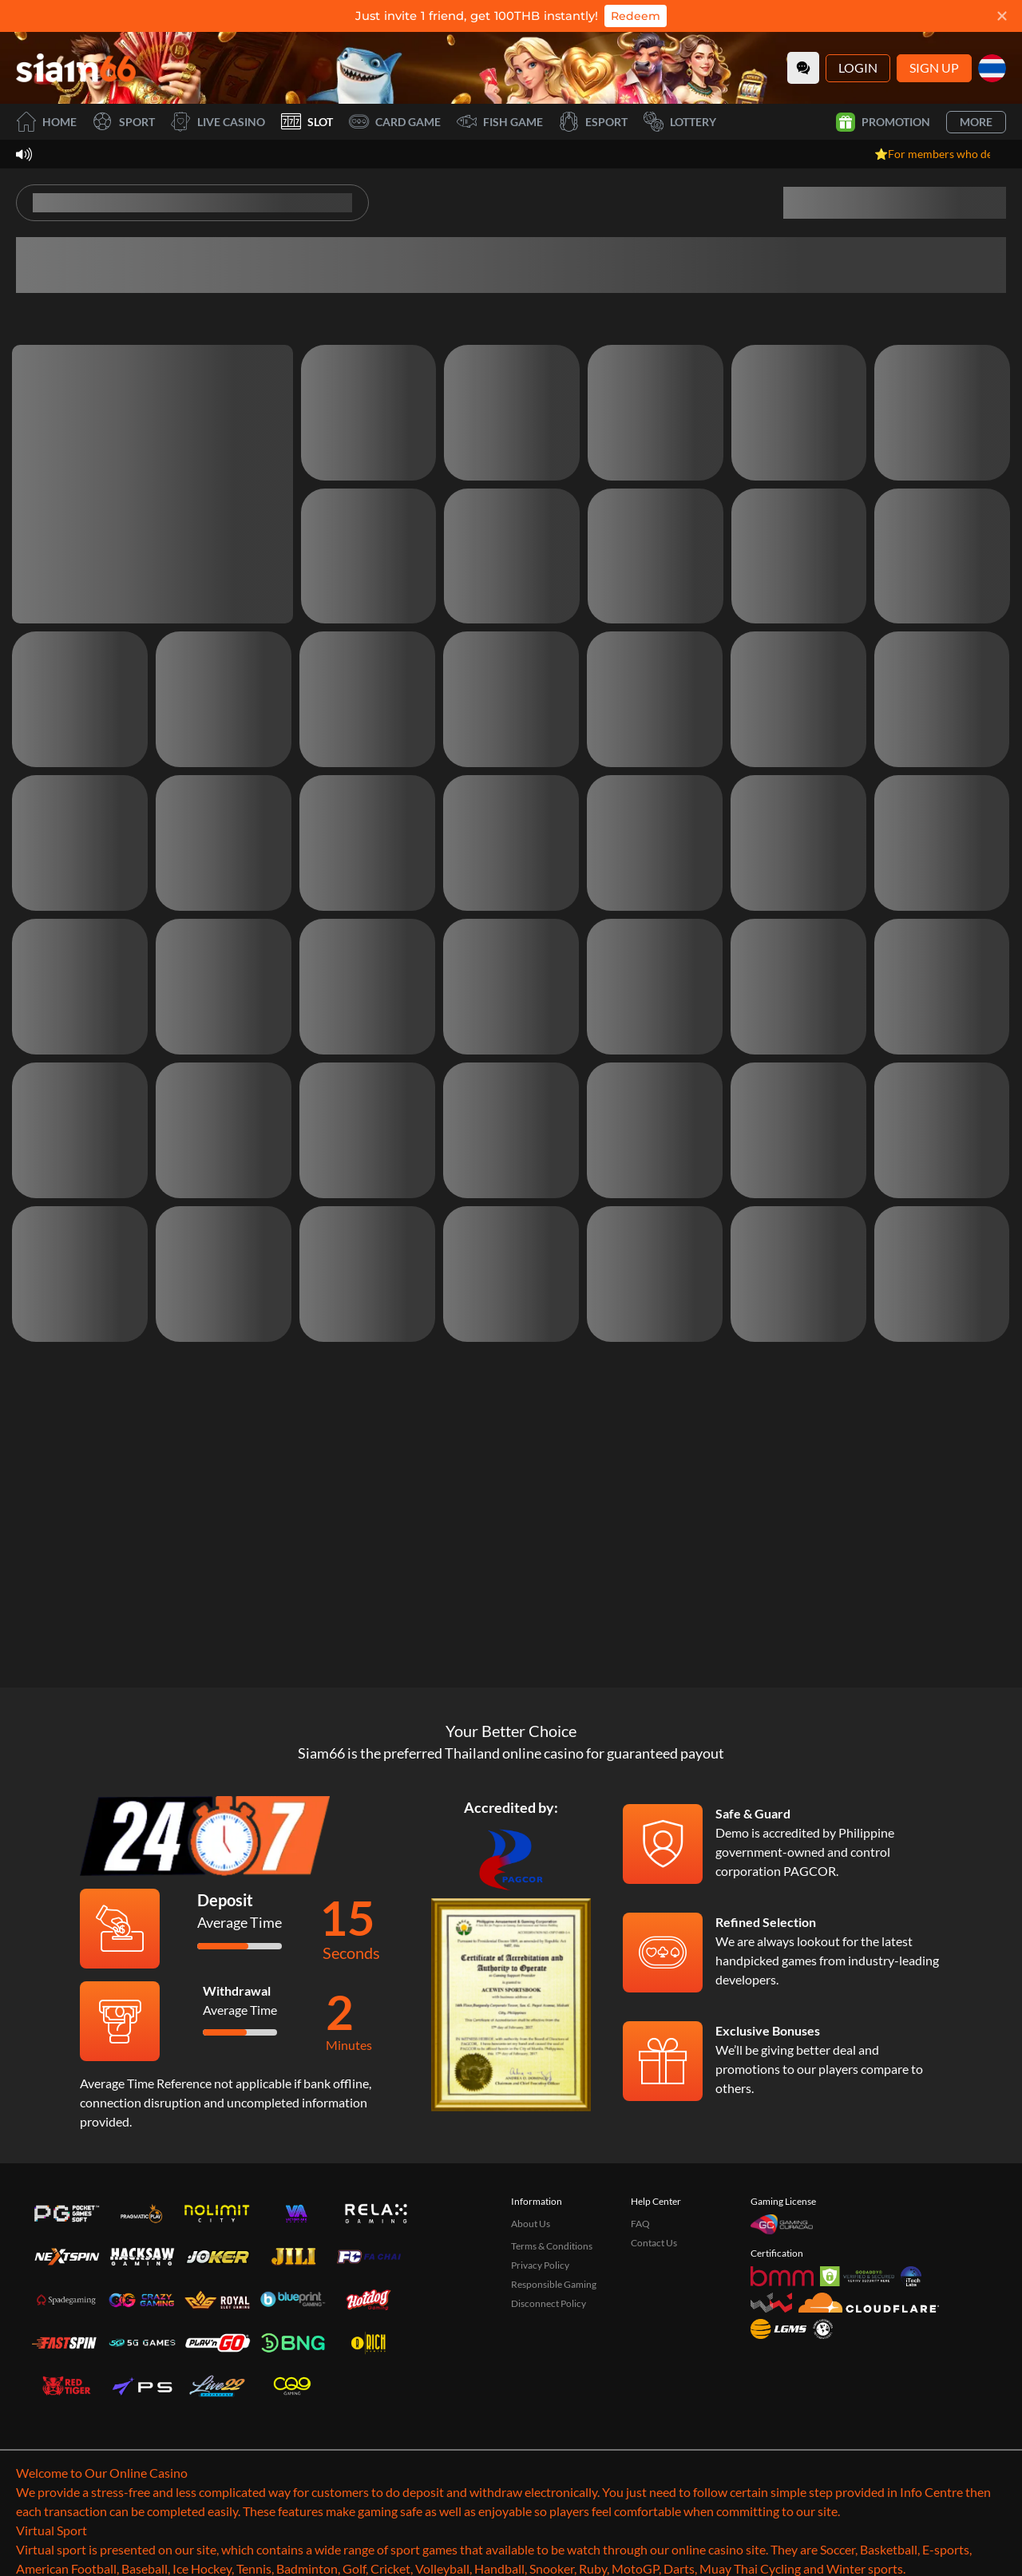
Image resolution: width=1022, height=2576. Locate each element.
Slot (307, 122)
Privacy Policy (540, 2355)
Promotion (883, 122)
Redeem (635, 16)
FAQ (640, 2314)
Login (857, 67)
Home (46, 122)
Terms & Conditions (551, 2336)
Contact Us (654, 2333)
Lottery (680, 122)
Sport (124, 122)
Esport (593, 122)
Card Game (395, 122)
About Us (530, 2314)
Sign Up (934, 67)
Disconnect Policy (548, 2394)
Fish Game (500, 122)
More (976, 122)
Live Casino (218, 122)
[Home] (76, 68)
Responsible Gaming (553, 2374)
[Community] (803, 68)
